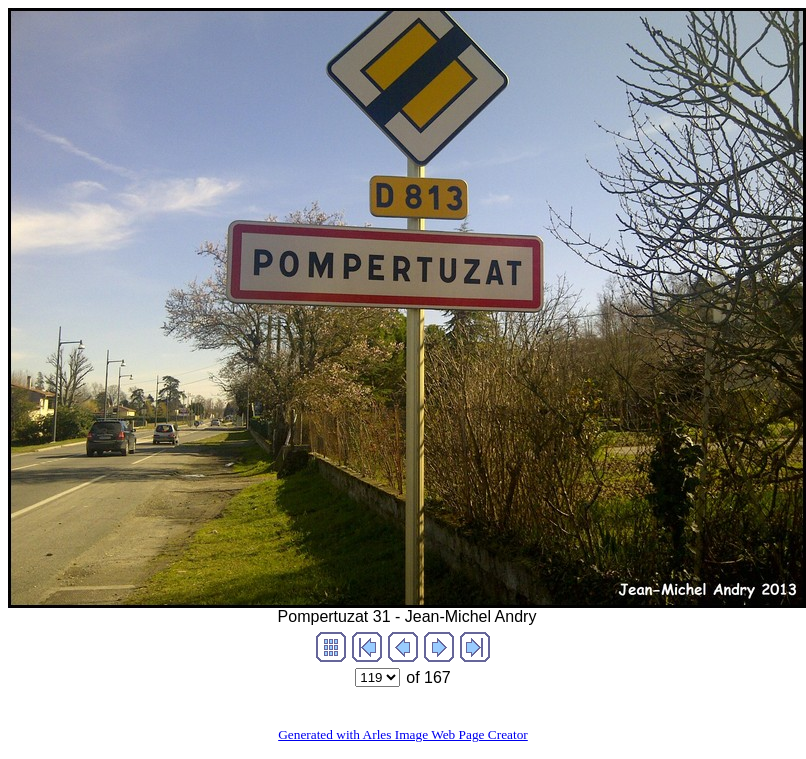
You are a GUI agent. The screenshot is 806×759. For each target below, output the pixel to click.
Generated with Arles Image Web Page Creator (403, 734)
